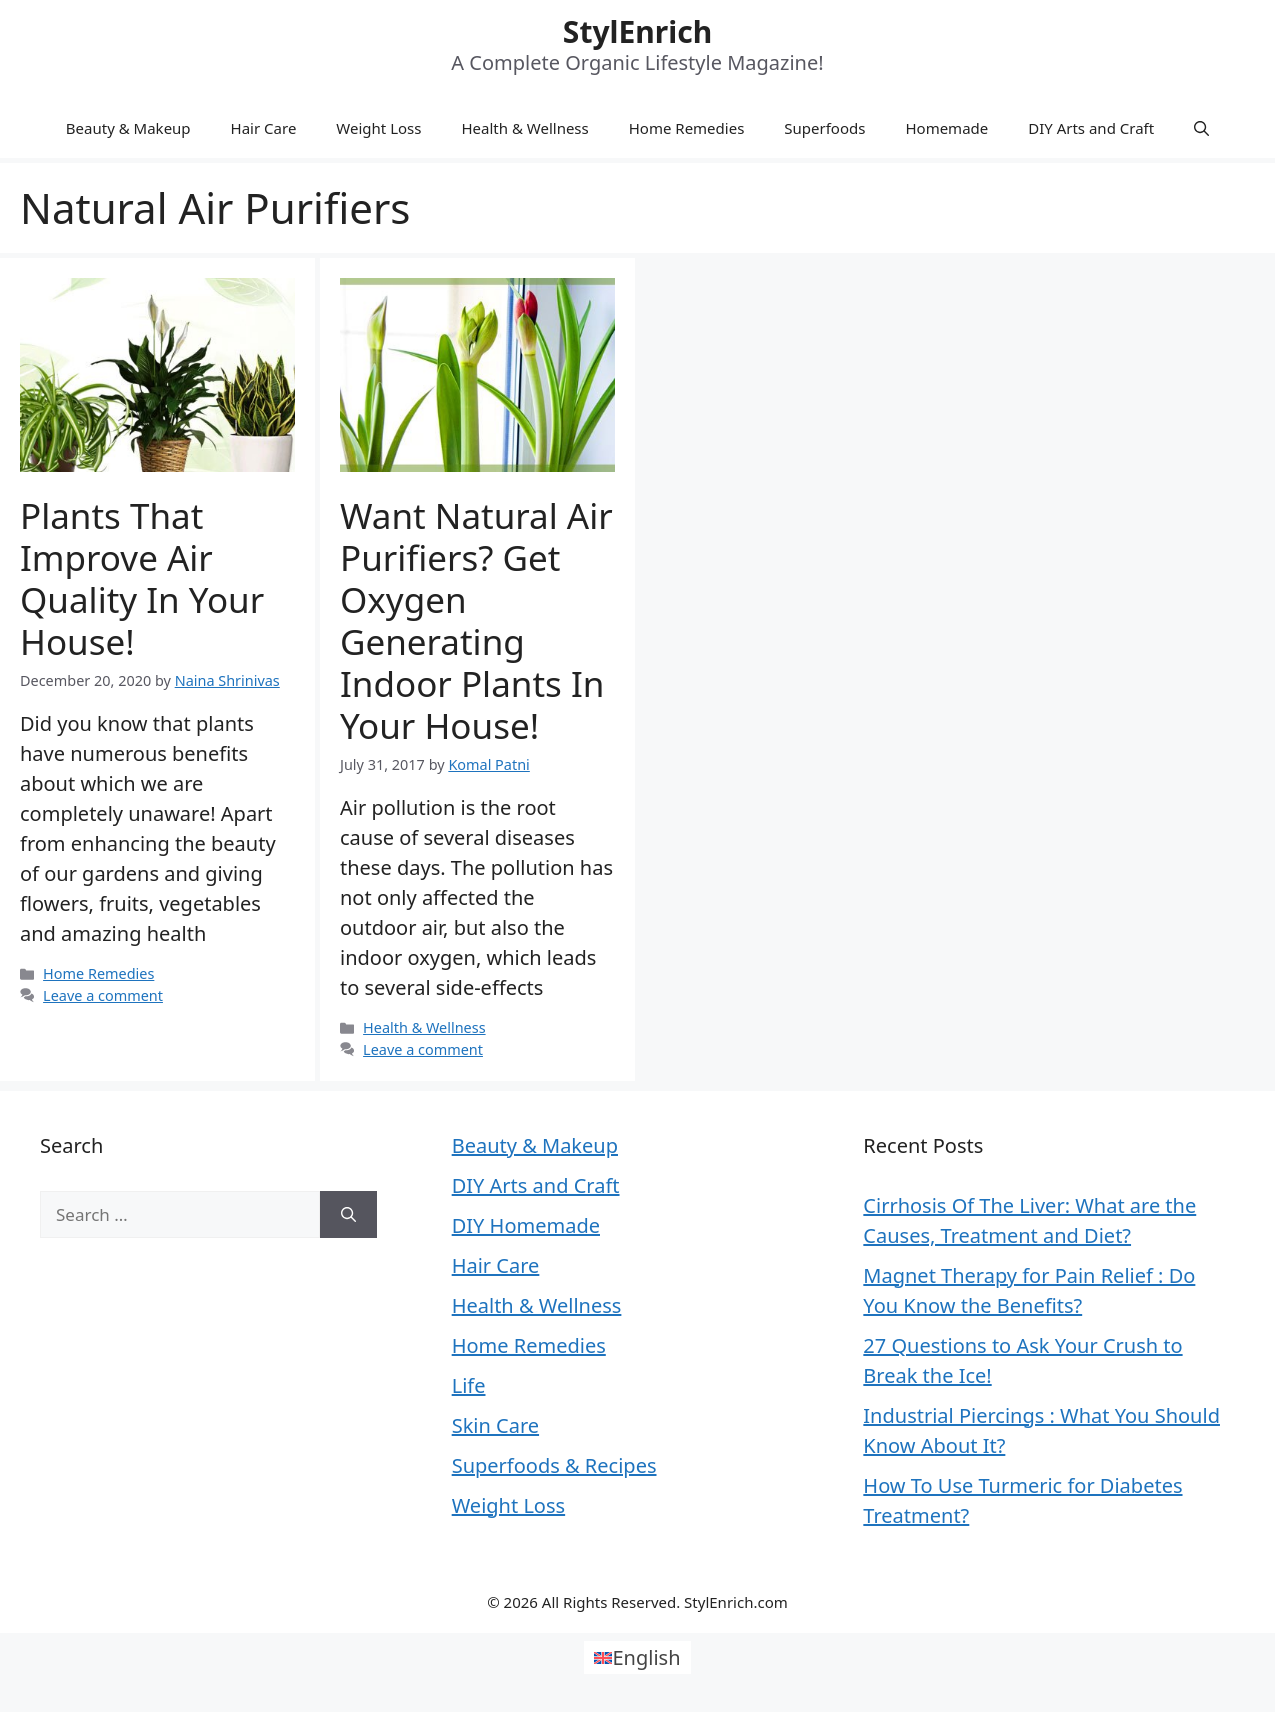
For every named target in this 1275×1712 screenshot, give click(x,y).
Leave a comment (103, 995)
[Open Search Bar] (1201, 128)
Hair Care (264, 128)
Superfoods (824, 128)
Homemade (946, 128)
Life (469, 1385)
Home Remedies (687, 128)
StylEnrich (637, 31)
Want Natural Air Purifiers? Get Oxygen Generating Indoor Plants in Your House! (476, 620)
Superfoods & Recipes (554, 1465)
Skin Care (495, 1425)
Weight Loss (378, 128)
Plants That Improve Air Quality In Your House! (142, 578)
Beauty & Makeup (128, 128)
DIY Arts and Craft (1091, 128)
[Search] (348, 1215)
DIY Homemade (526, 1225)
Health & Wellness (524, 128)
